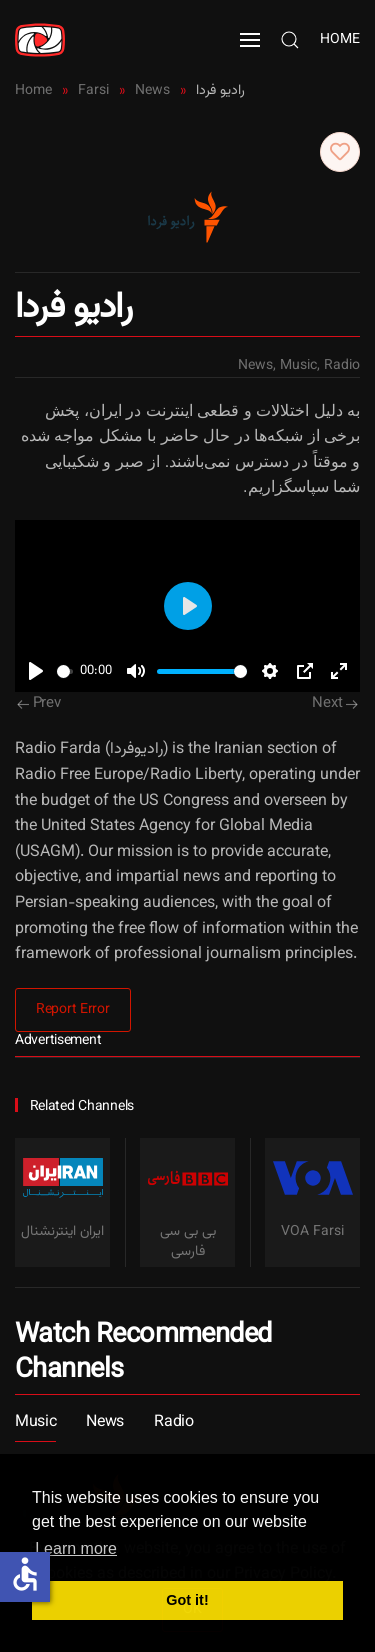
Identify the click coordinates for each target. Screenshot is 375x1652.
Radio (342, 366)
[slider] (65, 671)
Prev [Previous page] (39, 703)
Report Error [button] (73, 1010)
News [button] (105, 1422)
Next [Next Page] (335, 703)
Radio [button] (173, 1422)
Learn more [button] (76, 1548)
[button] (250, 40)
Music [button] (35, 1422)
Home (340, 40)
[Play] (36, 671)
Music (298, 366)
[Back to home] (40, 40)
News (255, 366)
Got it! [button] (187, 1600)
